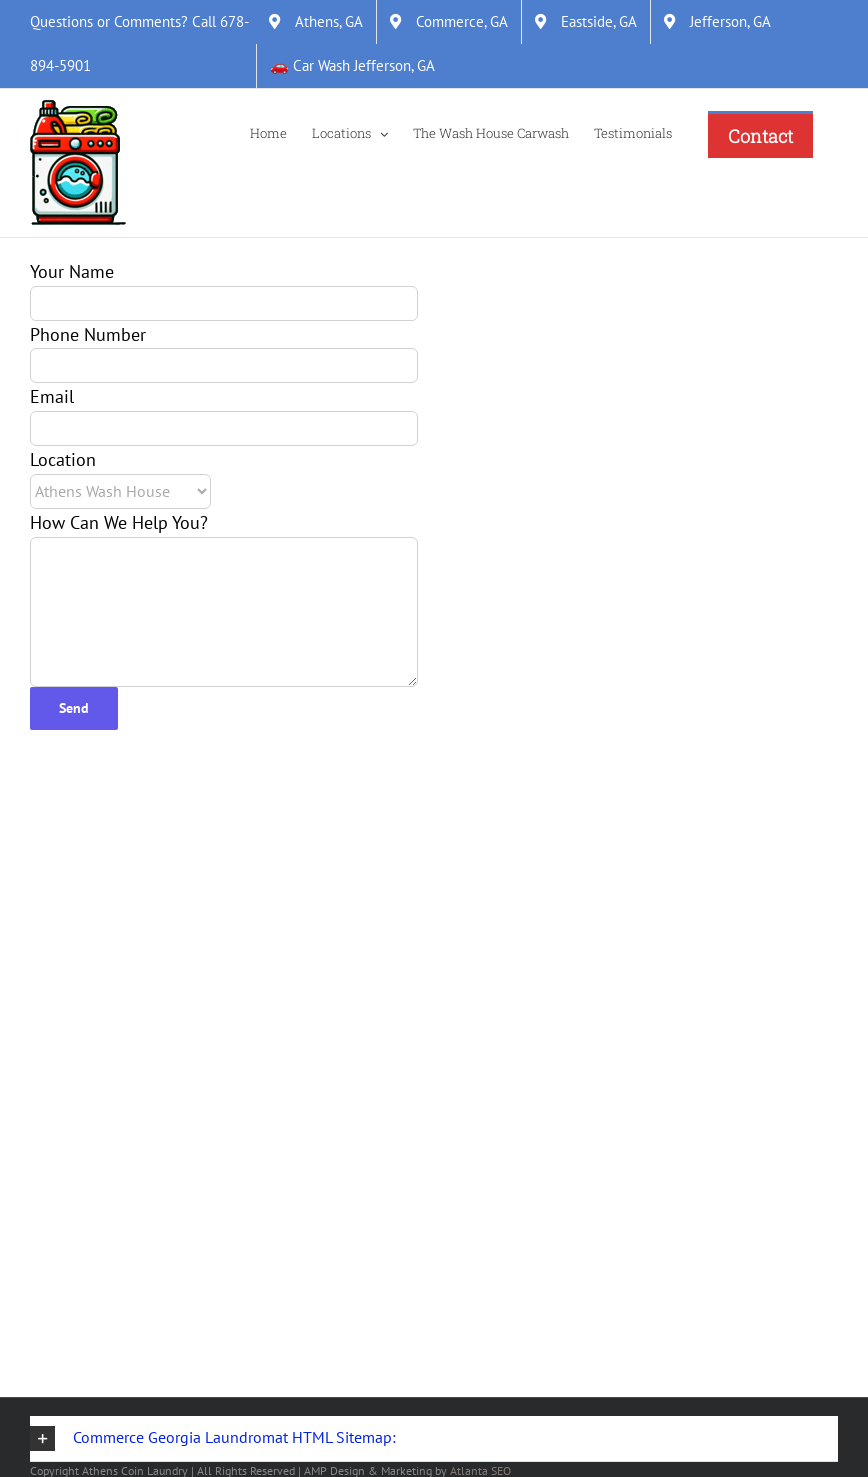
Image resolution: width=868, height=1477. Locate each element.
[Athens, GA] (316, 22)
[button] (434, 1439)
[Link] (78, 163)
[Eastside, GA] (586, 22)
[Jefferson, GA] (717, 22)
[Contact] (760, 134)
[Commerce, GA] (449, 22)
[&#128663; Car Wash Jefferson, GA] (352, 66)
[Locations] (350, 132)
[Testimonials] (633, 132)
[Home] (268, 132)
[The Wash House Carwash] (491, 132)
